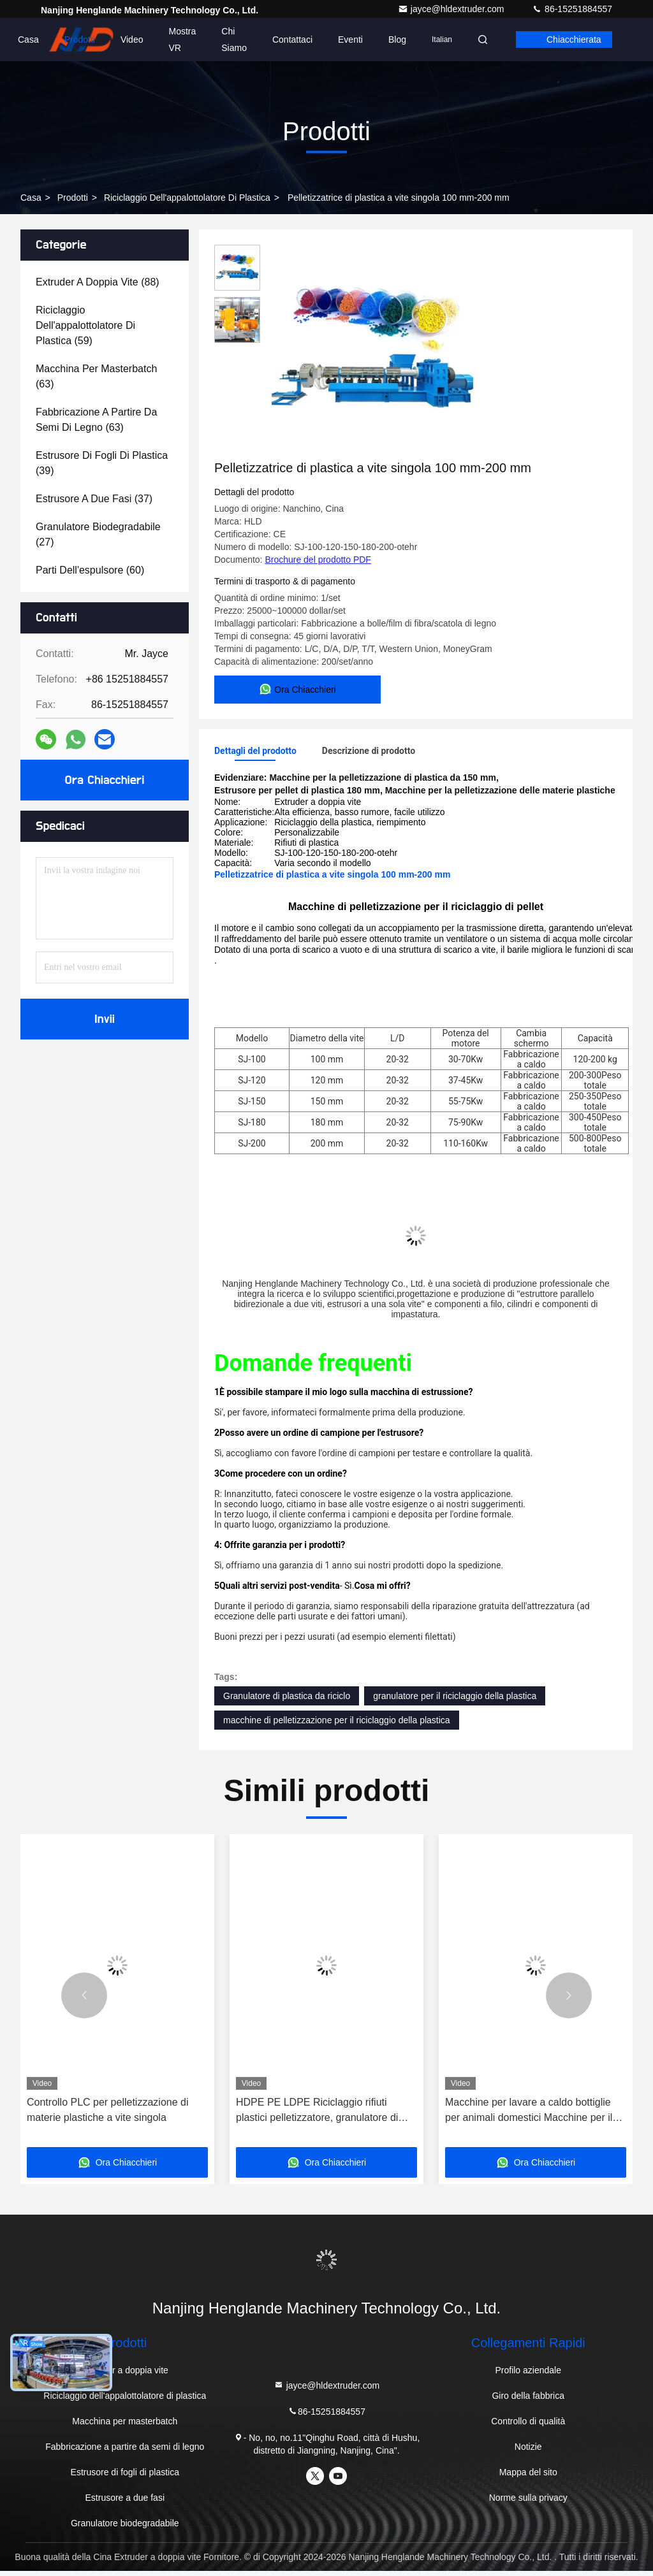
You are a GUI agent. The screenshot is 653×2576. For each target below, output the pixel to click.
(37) (94, 498)
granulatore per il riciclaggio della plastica (454, 1701)
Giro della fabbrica (528, 2401)
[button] (84, 2000)
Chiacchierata (574, 39)
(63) (96, 376)
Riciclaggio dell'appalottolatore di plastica (187, 197)
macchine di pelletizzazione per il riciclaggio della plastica (336, 1725)
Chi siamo (234, 39)
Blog (397, 39)
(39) (102, 463)
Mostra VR (182, 39)
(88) (97, 282)
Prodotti (79, 39)
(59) (85, 325)
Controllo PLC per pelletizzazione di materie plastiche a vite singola (107, 2115)
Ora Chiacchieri (105, 780)
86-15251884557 (572, 9)
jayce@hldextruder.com (452, 9)
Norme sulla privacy (528, 2503)
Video (132, 39)
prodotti (72, 197)
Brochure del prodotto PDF (318, 559)
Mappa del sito (528, 2477)
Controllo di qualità (528, 2426)
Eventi (350, 39)
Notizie (528, 2452)
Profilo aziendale (528, 2375)
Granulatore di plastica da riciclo (286, 1701)
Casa (28, 39)
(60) (90, 570)
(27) (98, 534)
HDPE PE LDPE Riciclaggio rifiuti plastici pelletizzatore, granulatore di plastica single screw (317, 2116)
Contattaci (292, 39)
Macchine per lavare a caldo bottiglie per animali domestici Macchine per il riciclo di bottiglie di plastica (528, 2116)
